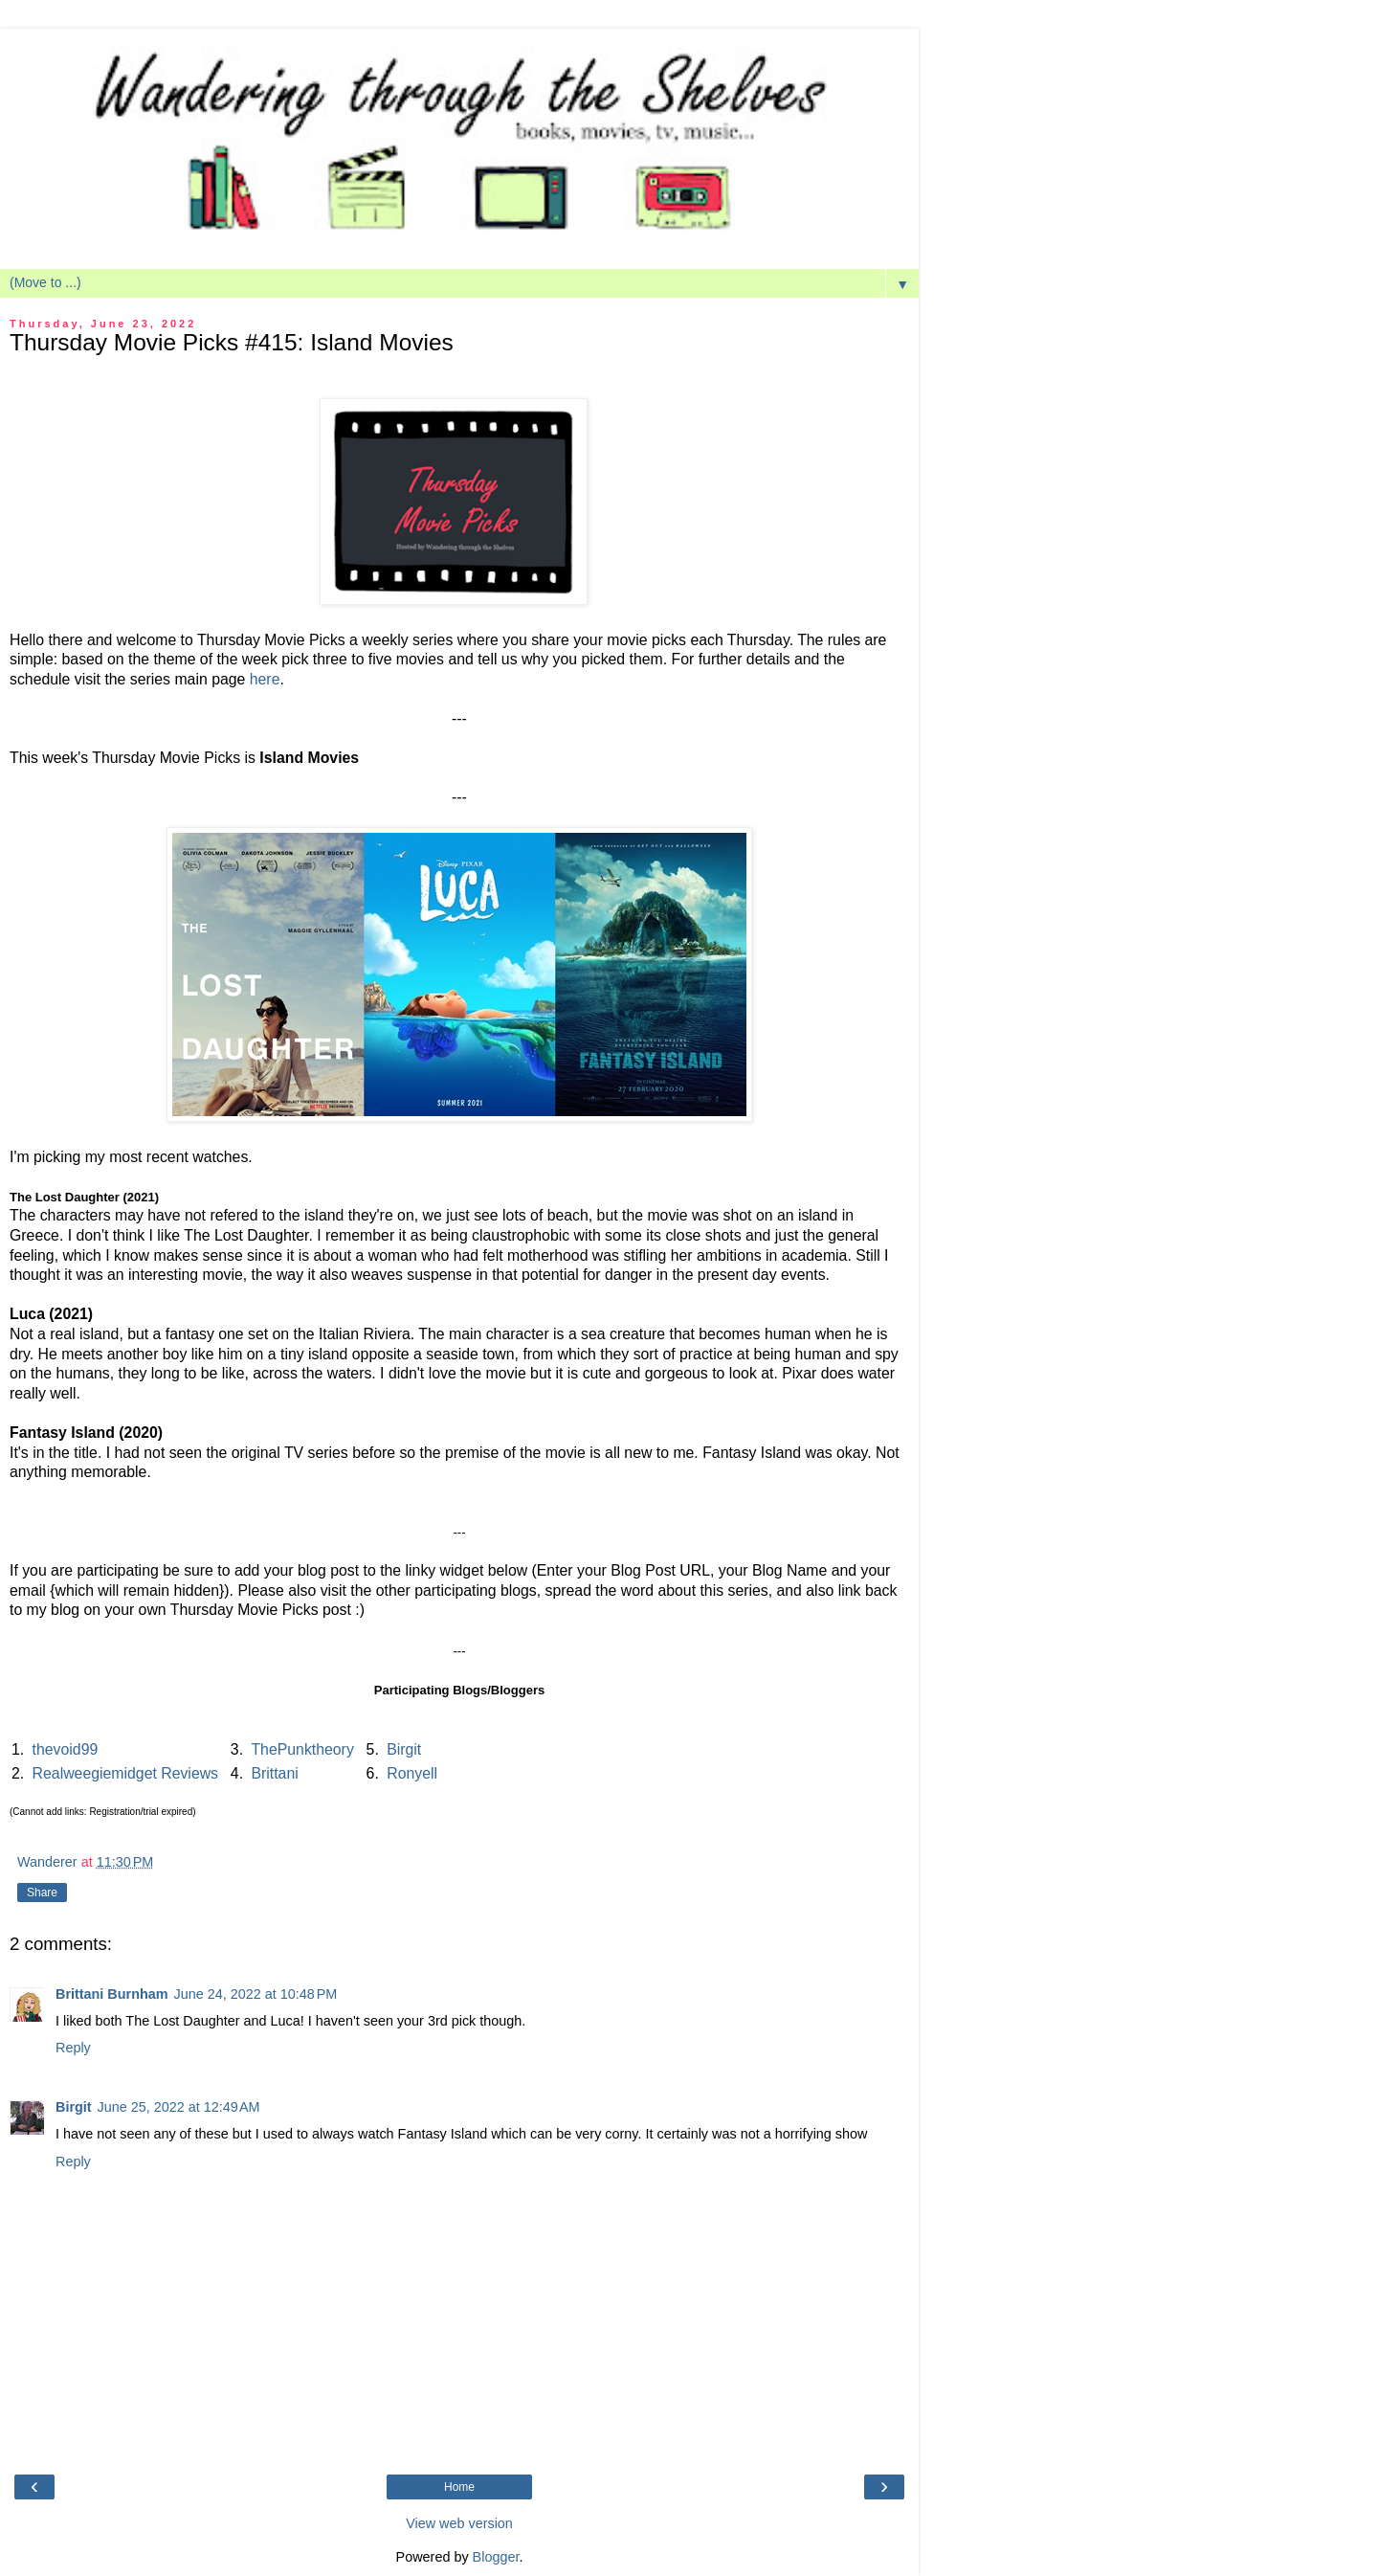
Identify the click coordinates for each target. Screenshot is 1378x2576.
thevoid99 (66, 1749)
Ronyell (412, 1773)
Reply (73, 2047)
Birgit (404, 1749)
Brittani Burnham (112, 1994)
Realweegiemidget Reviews (125, 1773)
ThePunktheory (302, 1749)
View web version (459, 2523)
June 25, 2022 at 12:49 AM (179, 2107)
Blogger (496, 2557)
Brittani (274, 1773)
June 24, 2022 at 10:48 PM (256, 1994)
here (265, 679)
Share (42, 1892)
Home (459, 2487)
